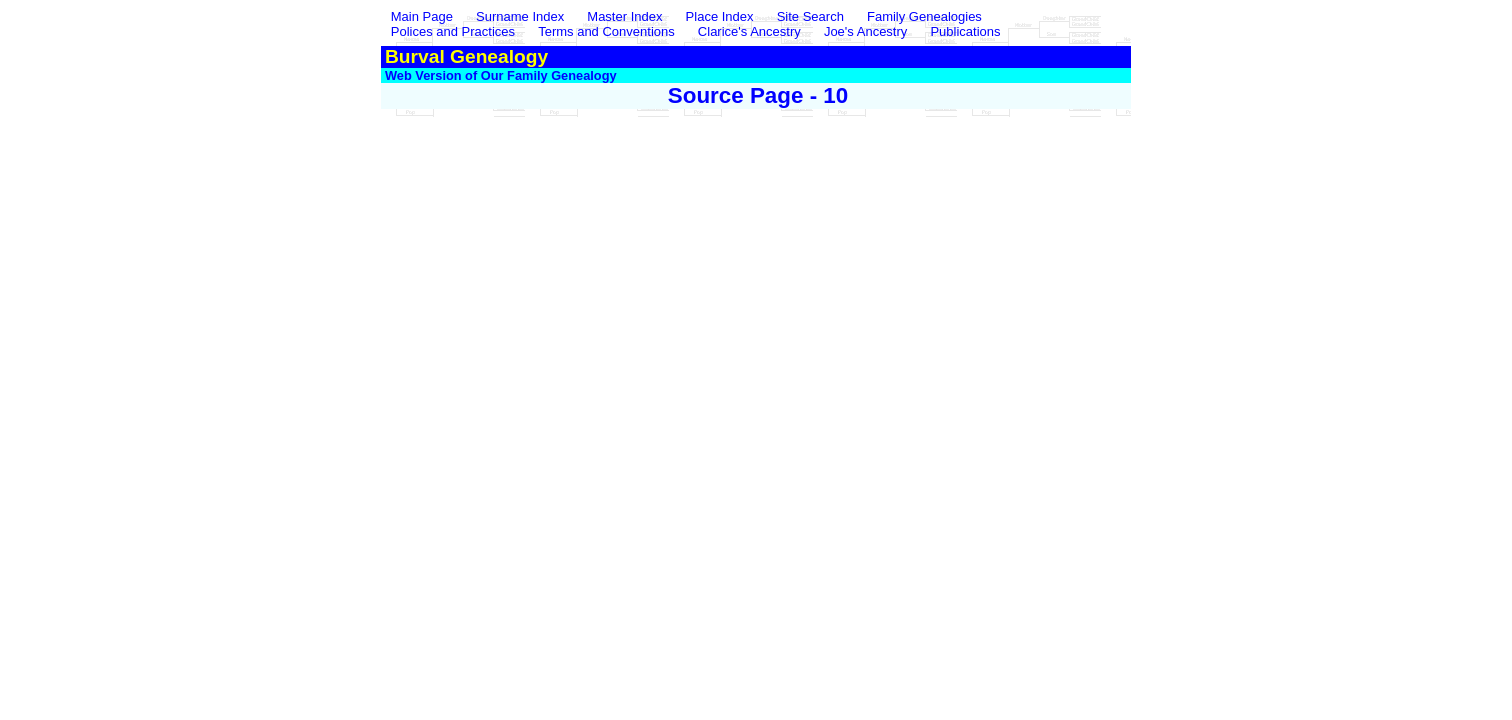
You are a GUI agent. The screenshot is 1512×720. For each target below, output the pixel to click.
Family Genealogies (924, 16)
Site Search (810, 16)
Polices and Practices (453, 31)
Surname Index (520, 16)
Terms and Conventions (606, 31)
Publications (965, 31)
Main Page (424, 16)
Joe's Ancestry (865, 31)
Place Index (720, 16)
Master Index (624, 16)
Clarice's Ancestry (749, 31)
